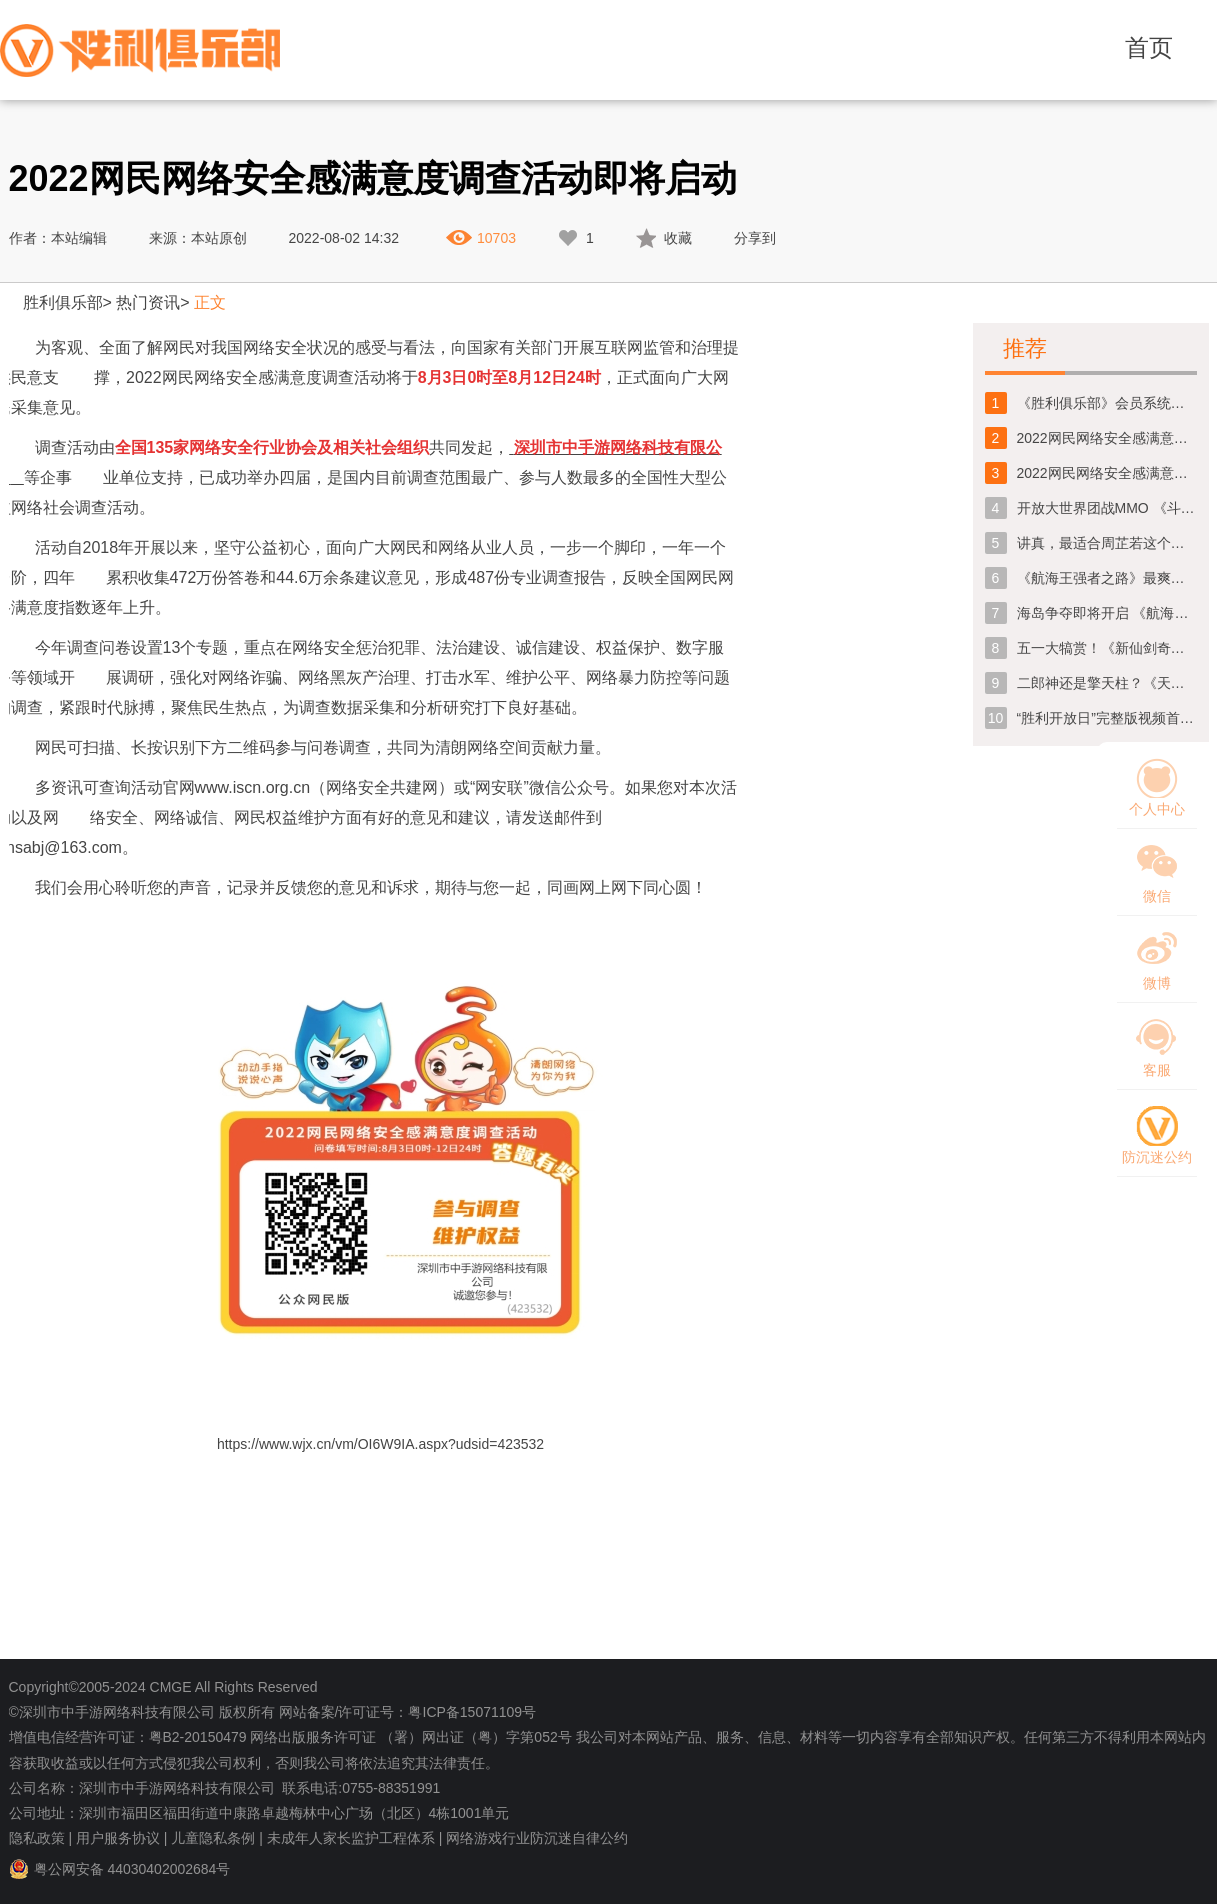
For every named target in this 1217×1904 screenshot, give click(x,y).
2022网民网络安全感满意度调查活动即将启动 (1107, 473)
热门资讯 (148, 302)
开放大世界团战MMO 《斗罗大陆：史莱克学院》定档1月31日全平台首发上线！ (1107, 508)
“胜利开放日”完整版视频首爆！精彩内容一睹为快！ (1107, 718)
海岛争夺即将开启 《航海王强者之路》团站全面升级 (1107, 613)
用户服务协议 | (122, 1838)
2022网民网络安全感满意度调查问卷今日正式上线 (1107, 438)
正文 (210, 302)
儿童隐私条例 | (217, 1838)
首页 (1149, 47)
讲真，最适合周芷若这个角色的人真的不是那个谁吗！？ (1107, 543)
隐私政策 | (41, 1838)
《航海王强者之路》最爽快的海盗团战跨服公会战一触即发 (1107, 578)
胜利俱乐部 (63, 302)
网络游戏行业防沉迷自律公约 (537, 1838)
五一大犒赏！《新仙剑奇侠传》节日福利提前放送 (1107, 648)
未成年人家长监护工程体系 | (355, 1838)
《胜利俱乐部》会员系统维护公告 (1107, 403)
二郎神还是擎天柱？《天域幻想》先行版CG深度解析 (1107, 683)
